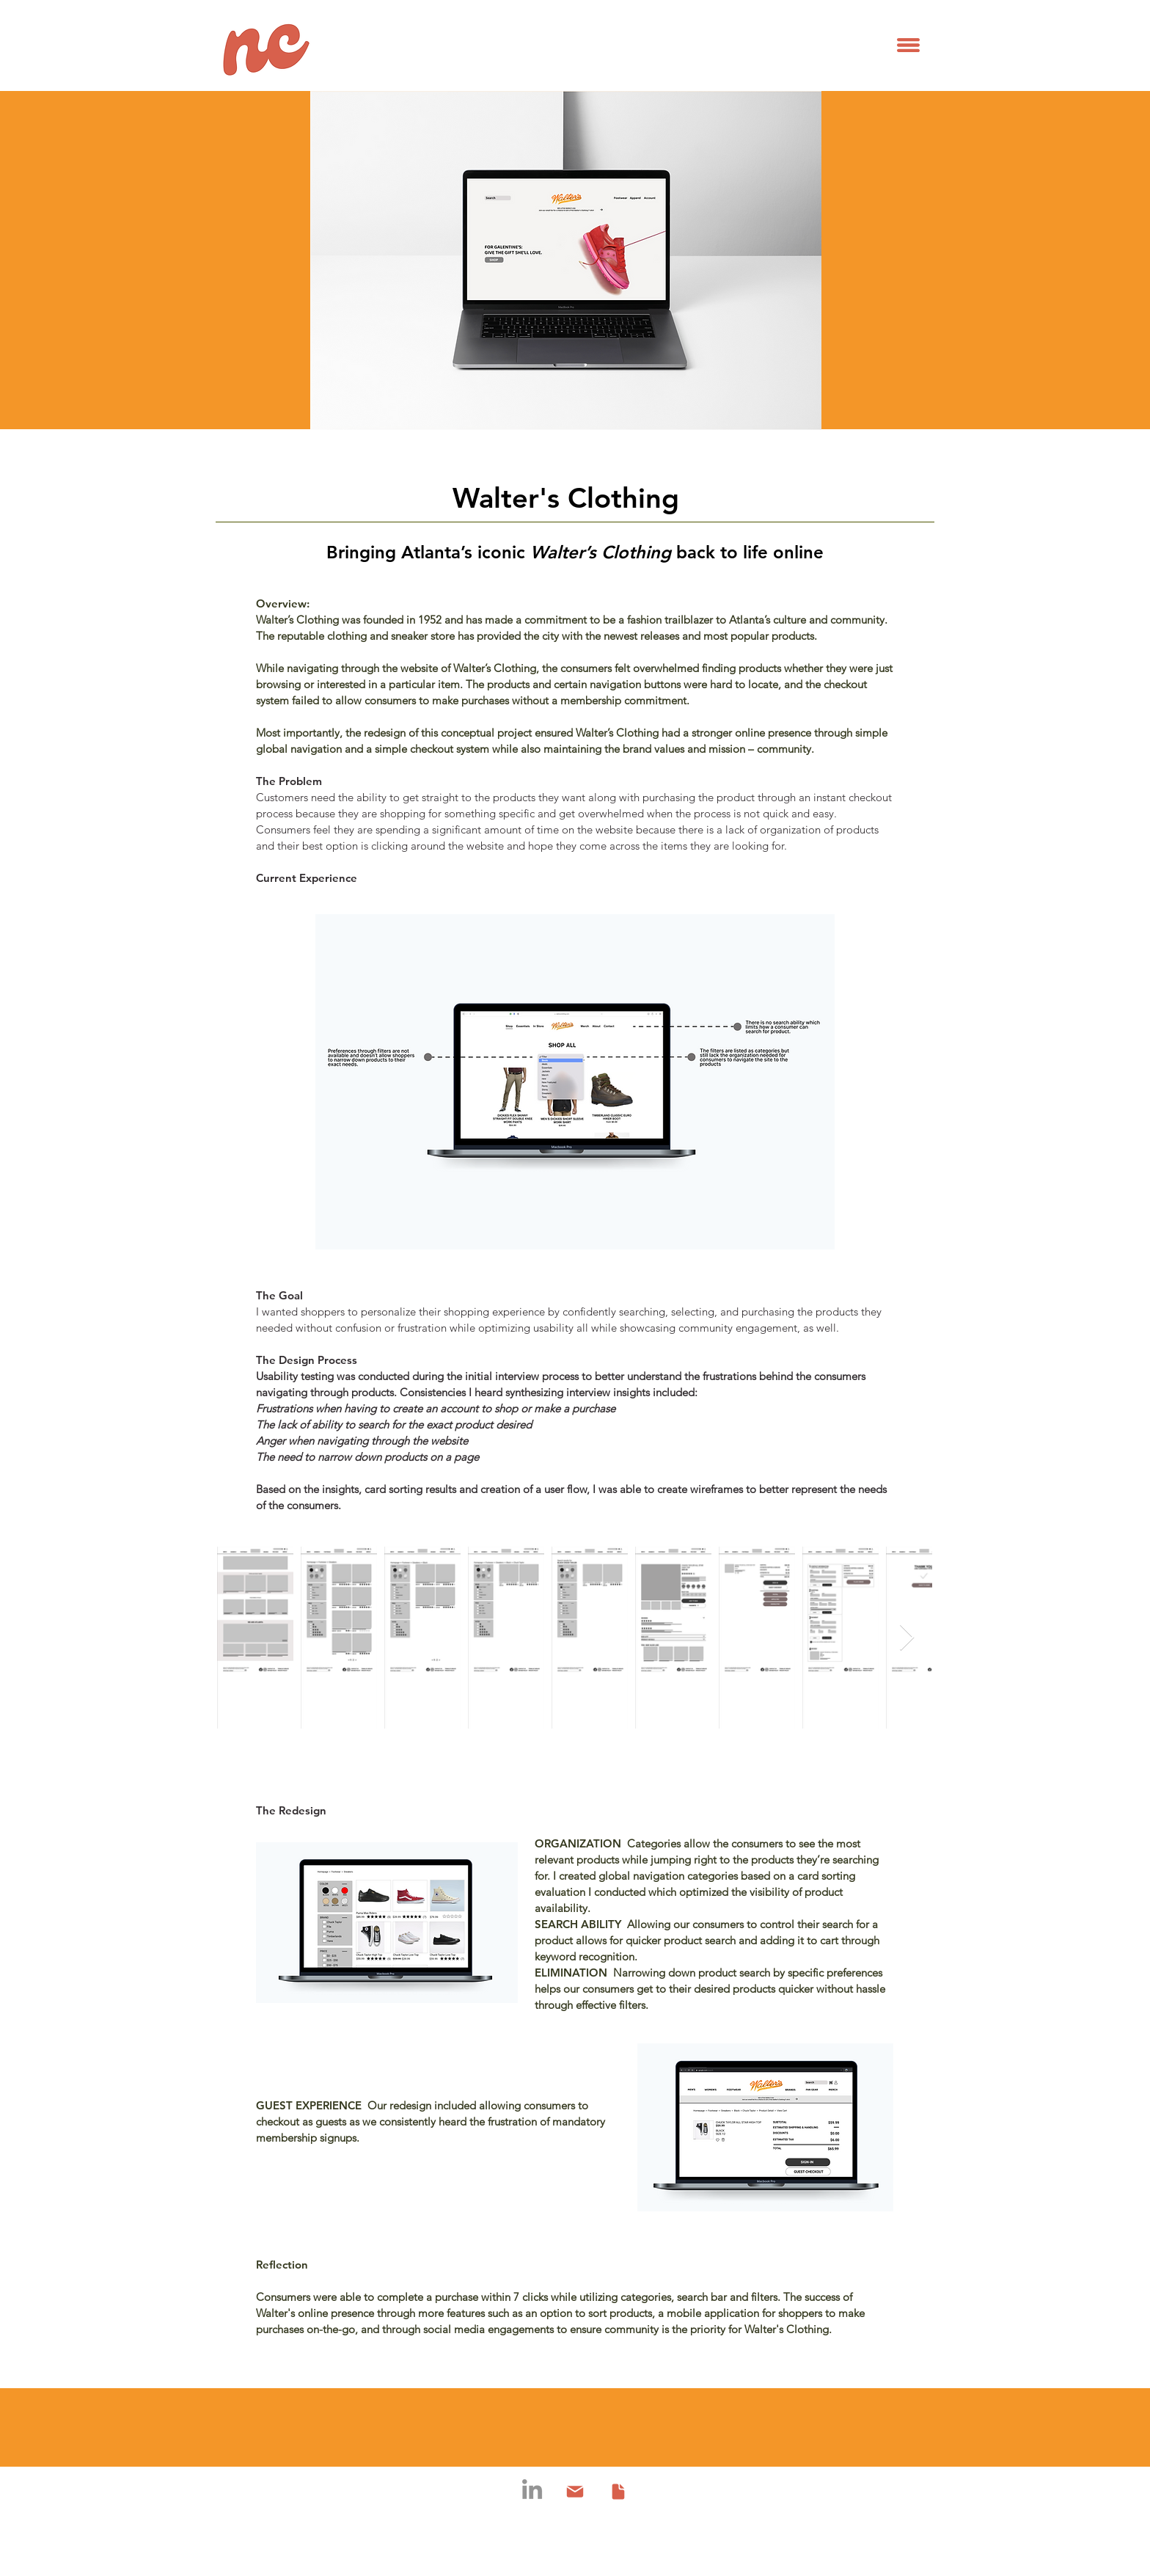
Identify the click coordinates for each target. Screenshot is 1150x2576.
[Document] (618, 2491)
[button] (908, 45)
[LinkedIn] (532, 2489)
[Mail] (575, 2491)
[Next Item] (906, 1638)
